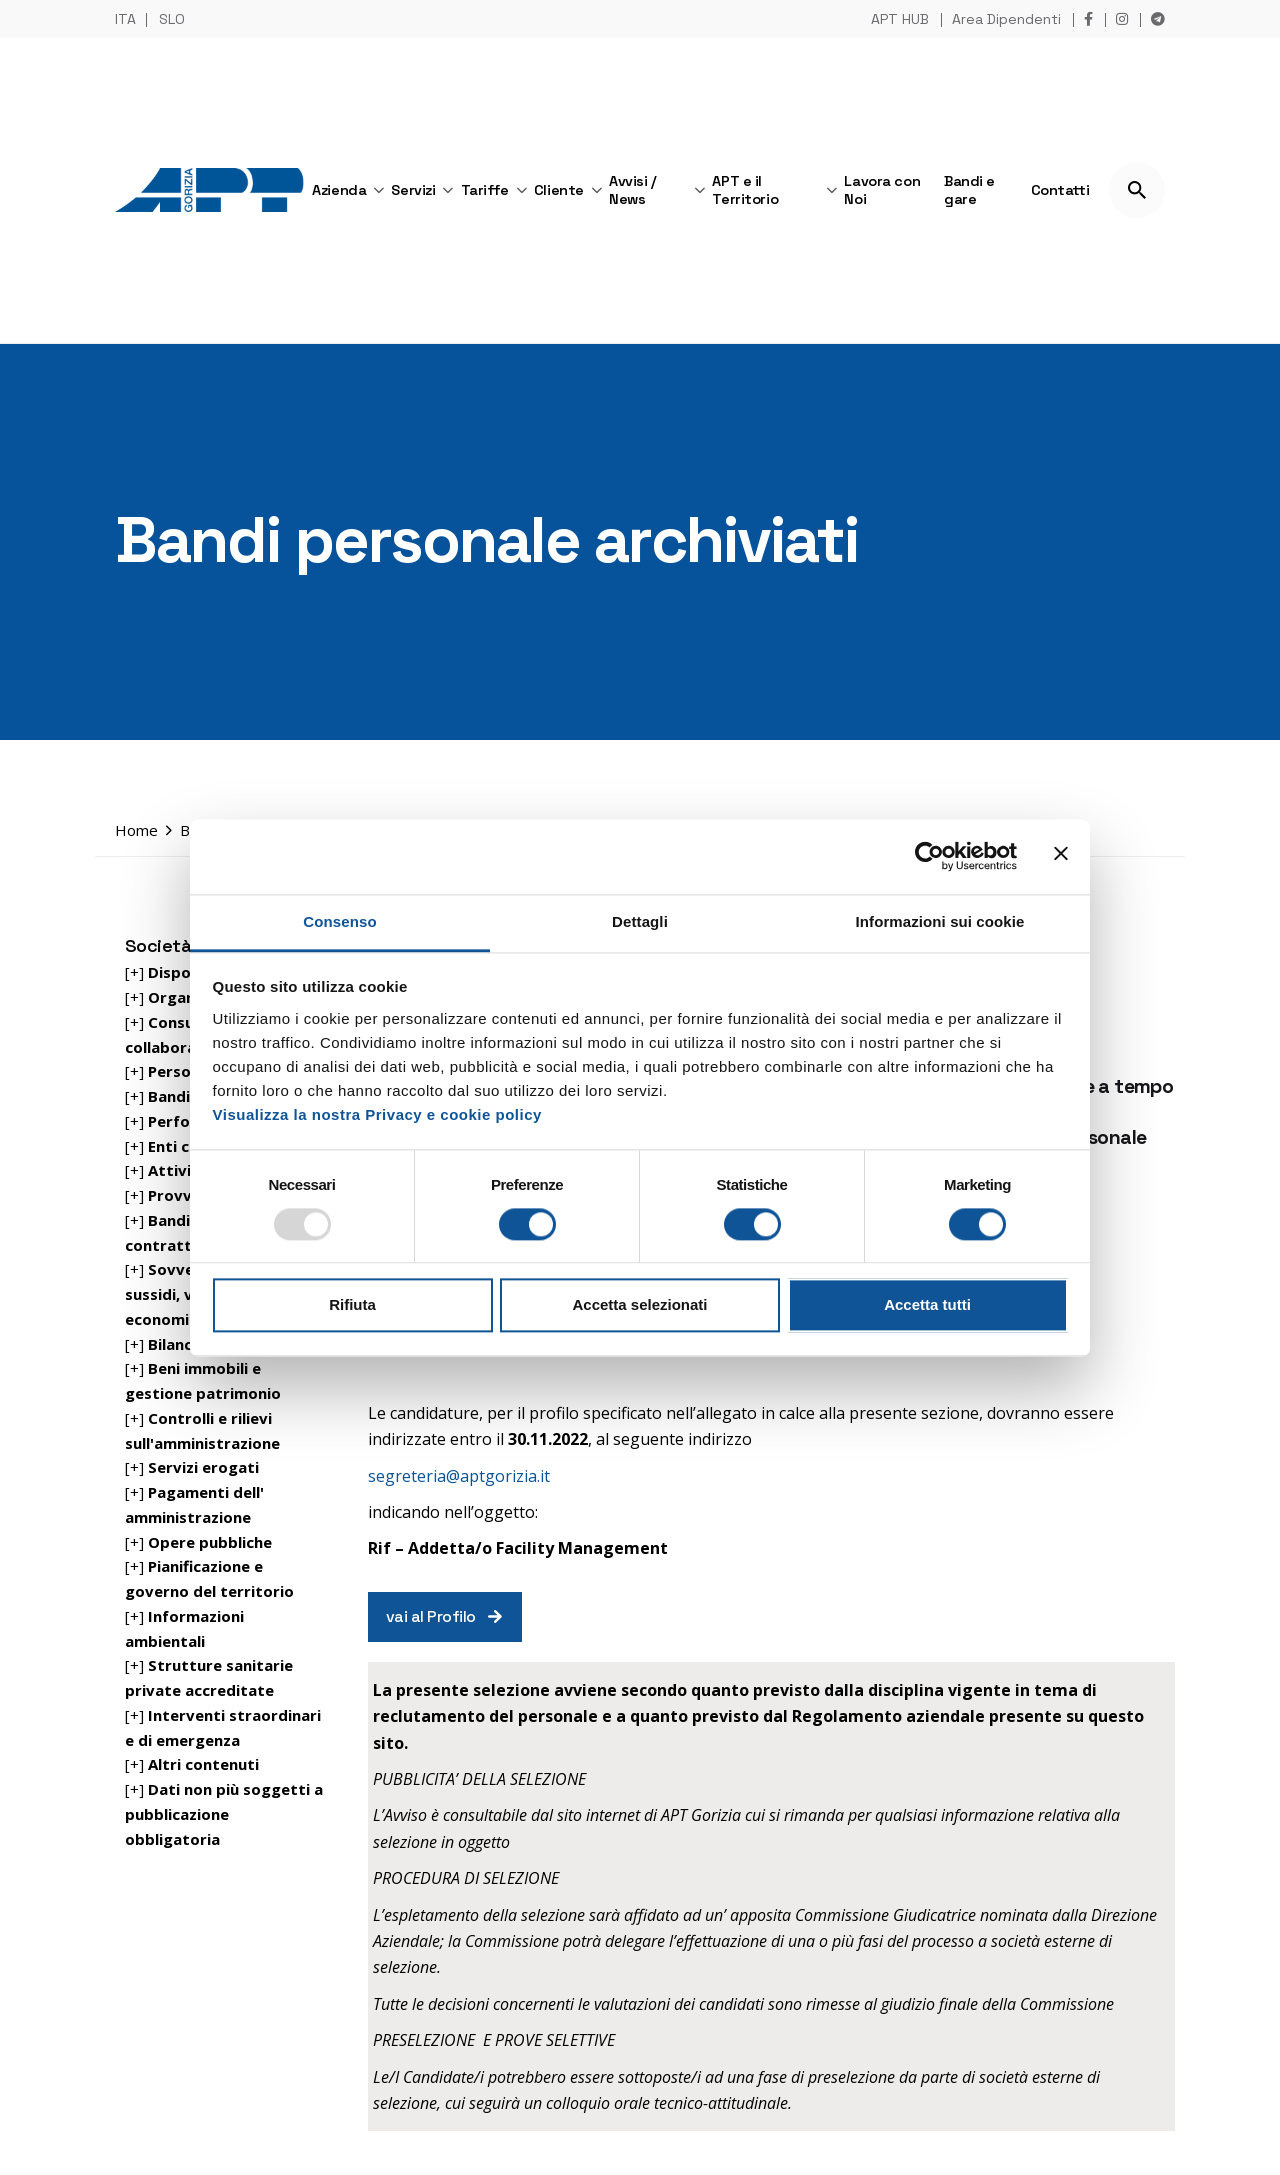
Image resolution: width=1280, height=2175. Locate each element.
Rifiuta (352, 1305)
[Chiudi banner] (1061, 856)
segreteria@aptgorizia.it (459, 1476)
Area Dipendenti (1006, 19)
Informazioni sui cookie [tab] (940, 921)
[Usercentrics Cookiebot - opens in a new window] (929, 856)
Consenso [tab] (339, 921)
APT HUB (900, 19)
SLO (172, 19)
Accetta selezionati (639, 1305)
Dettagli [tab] (640, 921)
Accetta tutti (927, 1305)
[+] (173, 1071)
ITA (125, 19)
